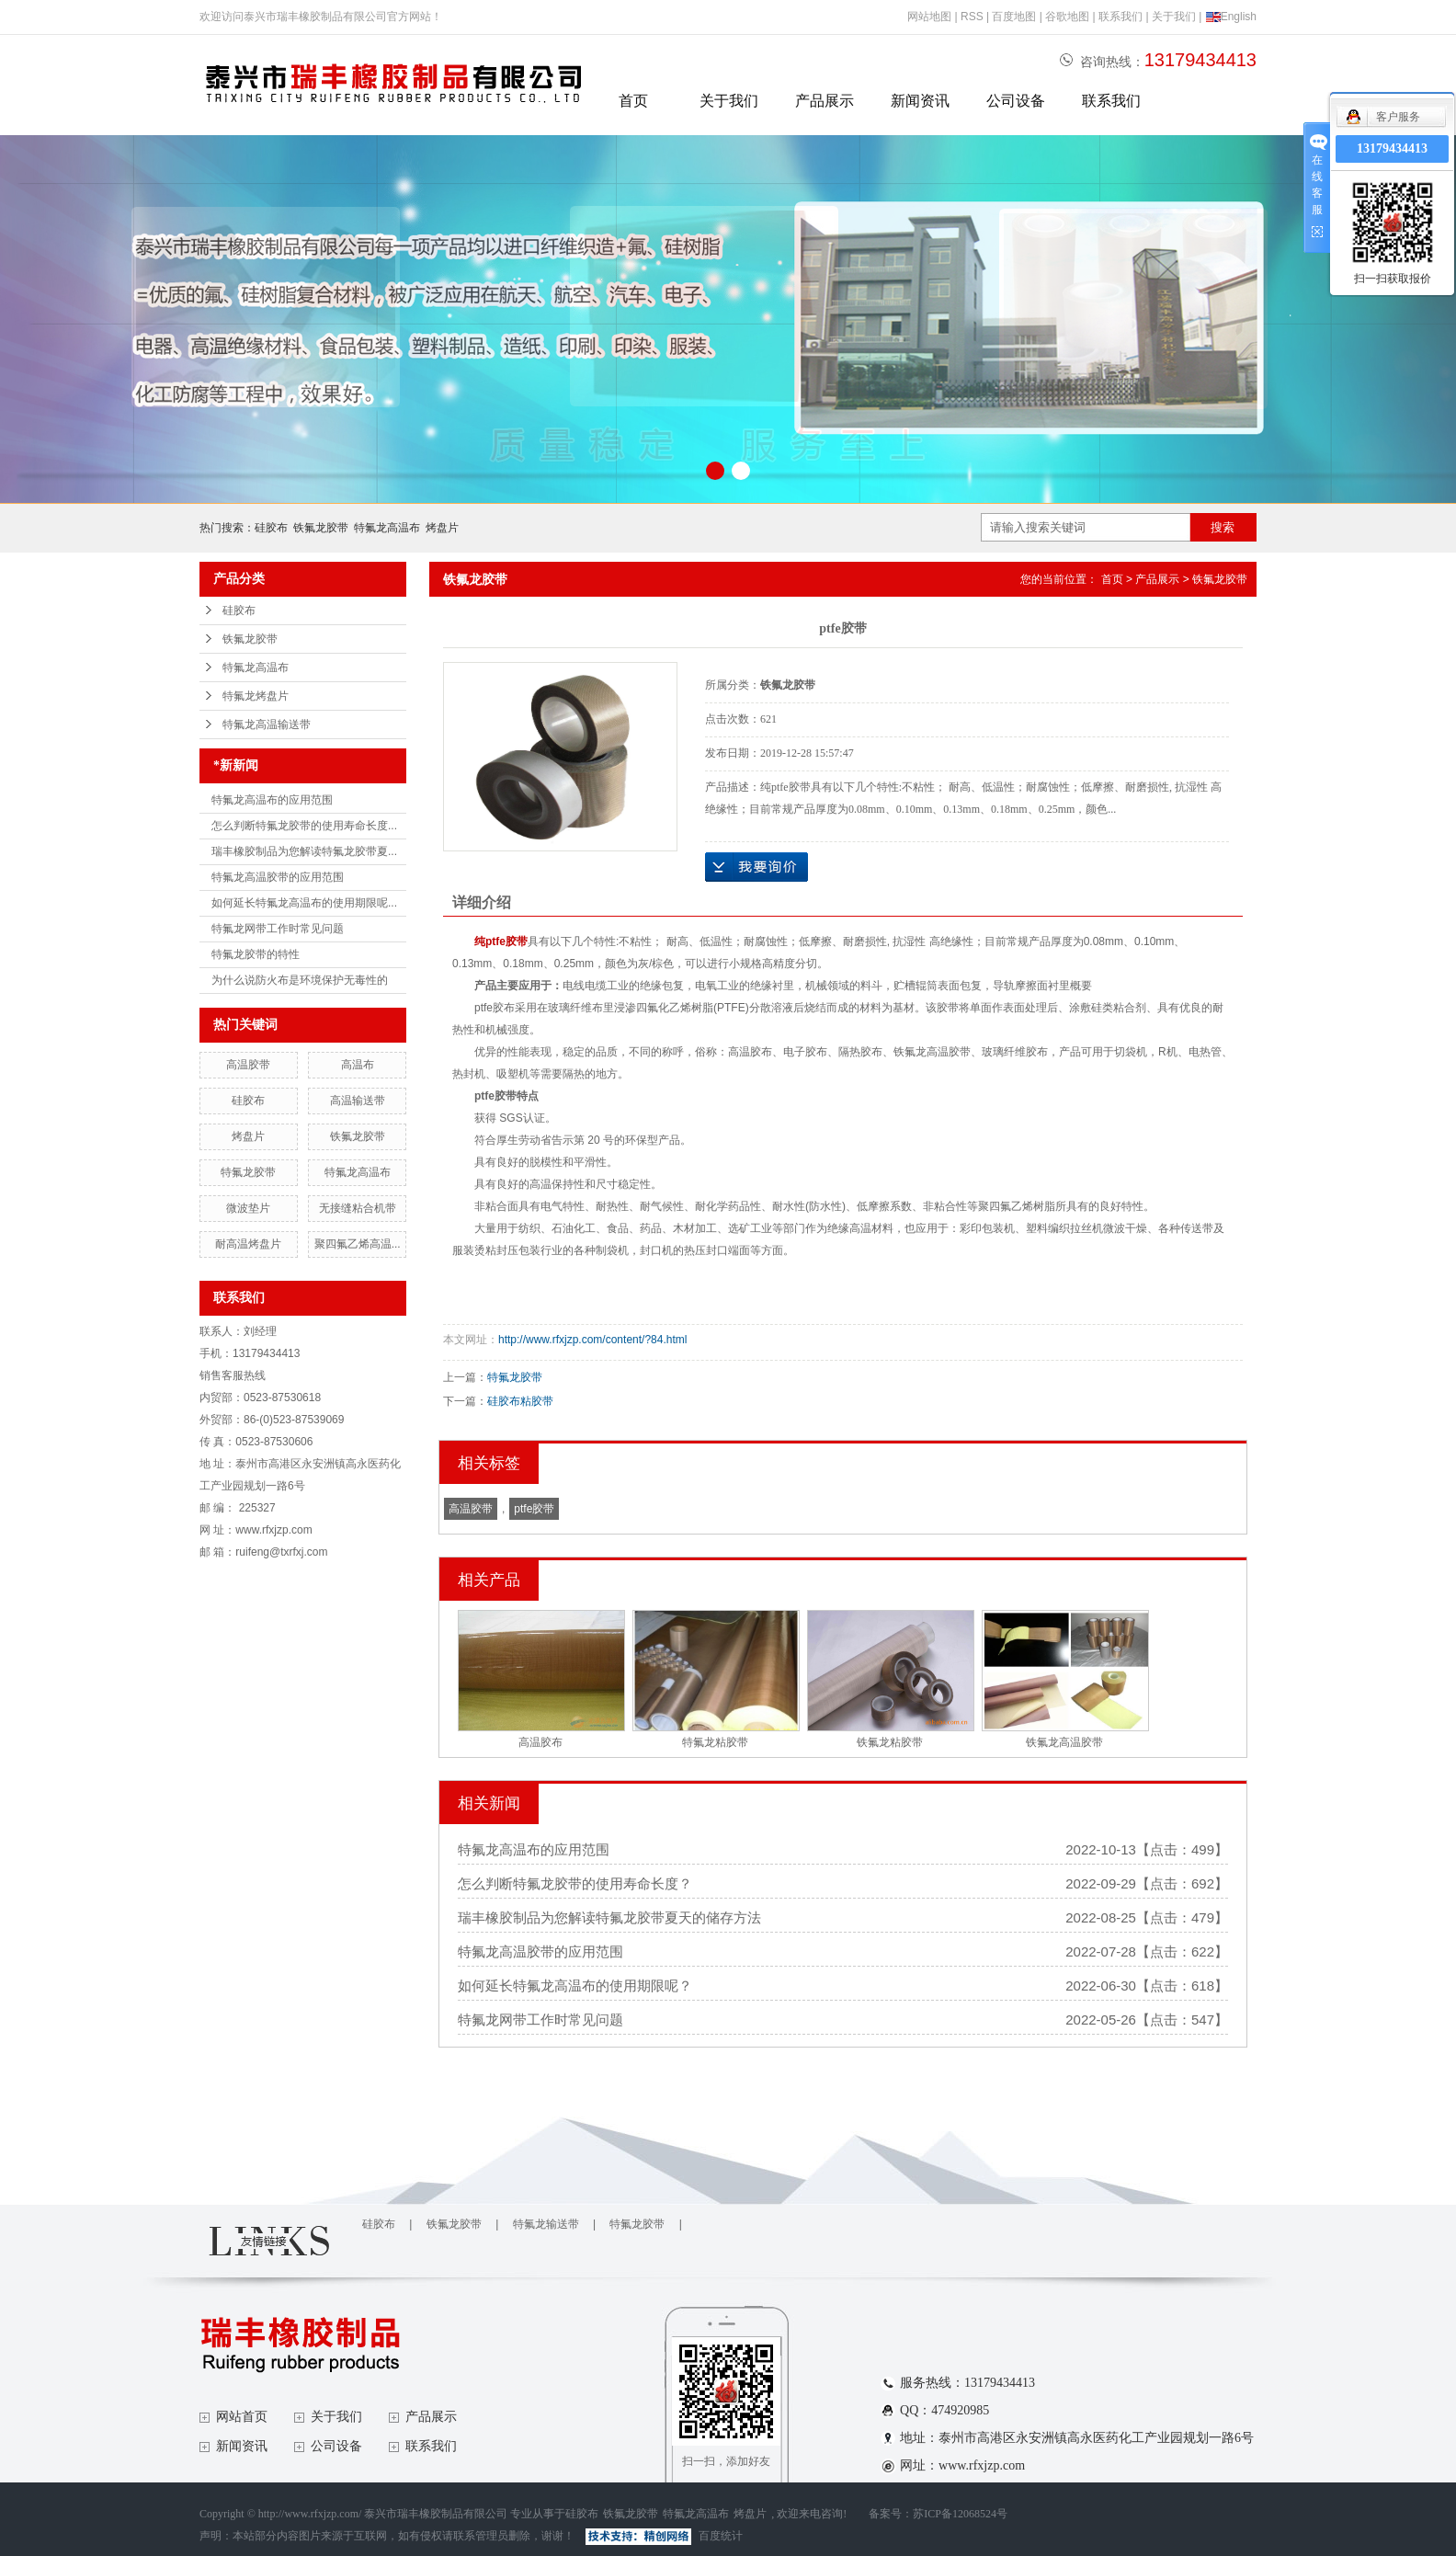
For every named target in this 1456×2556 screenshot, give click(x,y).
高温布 (357, 1064)
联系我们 (1120, 16)
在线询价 (756, 867)
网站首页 (241, 2417)
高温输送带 (357, 1100)
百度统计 (721, 2535)
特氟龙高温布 (387, 527)
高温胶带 (248, 1064)
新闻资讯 (920, 100)
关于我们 (1174, 16)
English (1231, 16)
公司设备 (1015, 100)
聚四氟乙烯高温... (357, 1244)
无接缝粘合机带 (357, 1208)
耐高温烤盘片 (248, 1244)
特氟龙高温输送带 (266, 724)
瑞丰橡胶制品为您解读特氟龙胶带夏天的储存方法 (609, 1917)
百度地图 (1014, 16)
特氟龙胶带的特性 (255, 954)
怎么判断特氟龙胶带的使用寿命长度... (304, 825)
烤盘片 (442, 527)
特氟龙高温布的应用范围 (272, 799)
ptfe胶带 (534, 1508)
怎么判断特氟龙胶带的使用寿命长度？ (575, 1883)
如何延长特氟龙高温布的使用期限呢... (304, 902)
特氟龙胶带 (248, 1172)
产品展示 (824, 100)
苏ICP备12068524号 (960, 2513)
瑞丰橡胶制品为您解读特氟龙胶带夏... (304, 851)
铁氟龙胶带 (320, 527)
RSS (972, 16)
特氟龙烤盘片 (255, 696)
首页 (633, 100)
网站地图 (929, 16)
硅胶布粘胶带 (520, 1401)
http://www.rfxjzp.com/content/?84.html (592, 1339)
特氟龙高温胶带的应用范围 (277, 877)
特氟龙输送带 (546, 2224)
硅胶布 (271, 527)
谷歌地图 (1067, 16)
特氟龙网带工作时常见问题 (277, 928)
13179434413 (1392, 148)
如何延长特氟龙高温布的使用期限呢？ (575, 1985)
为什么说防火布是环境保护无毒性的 (299, 980)
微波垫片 (248, 1208)
